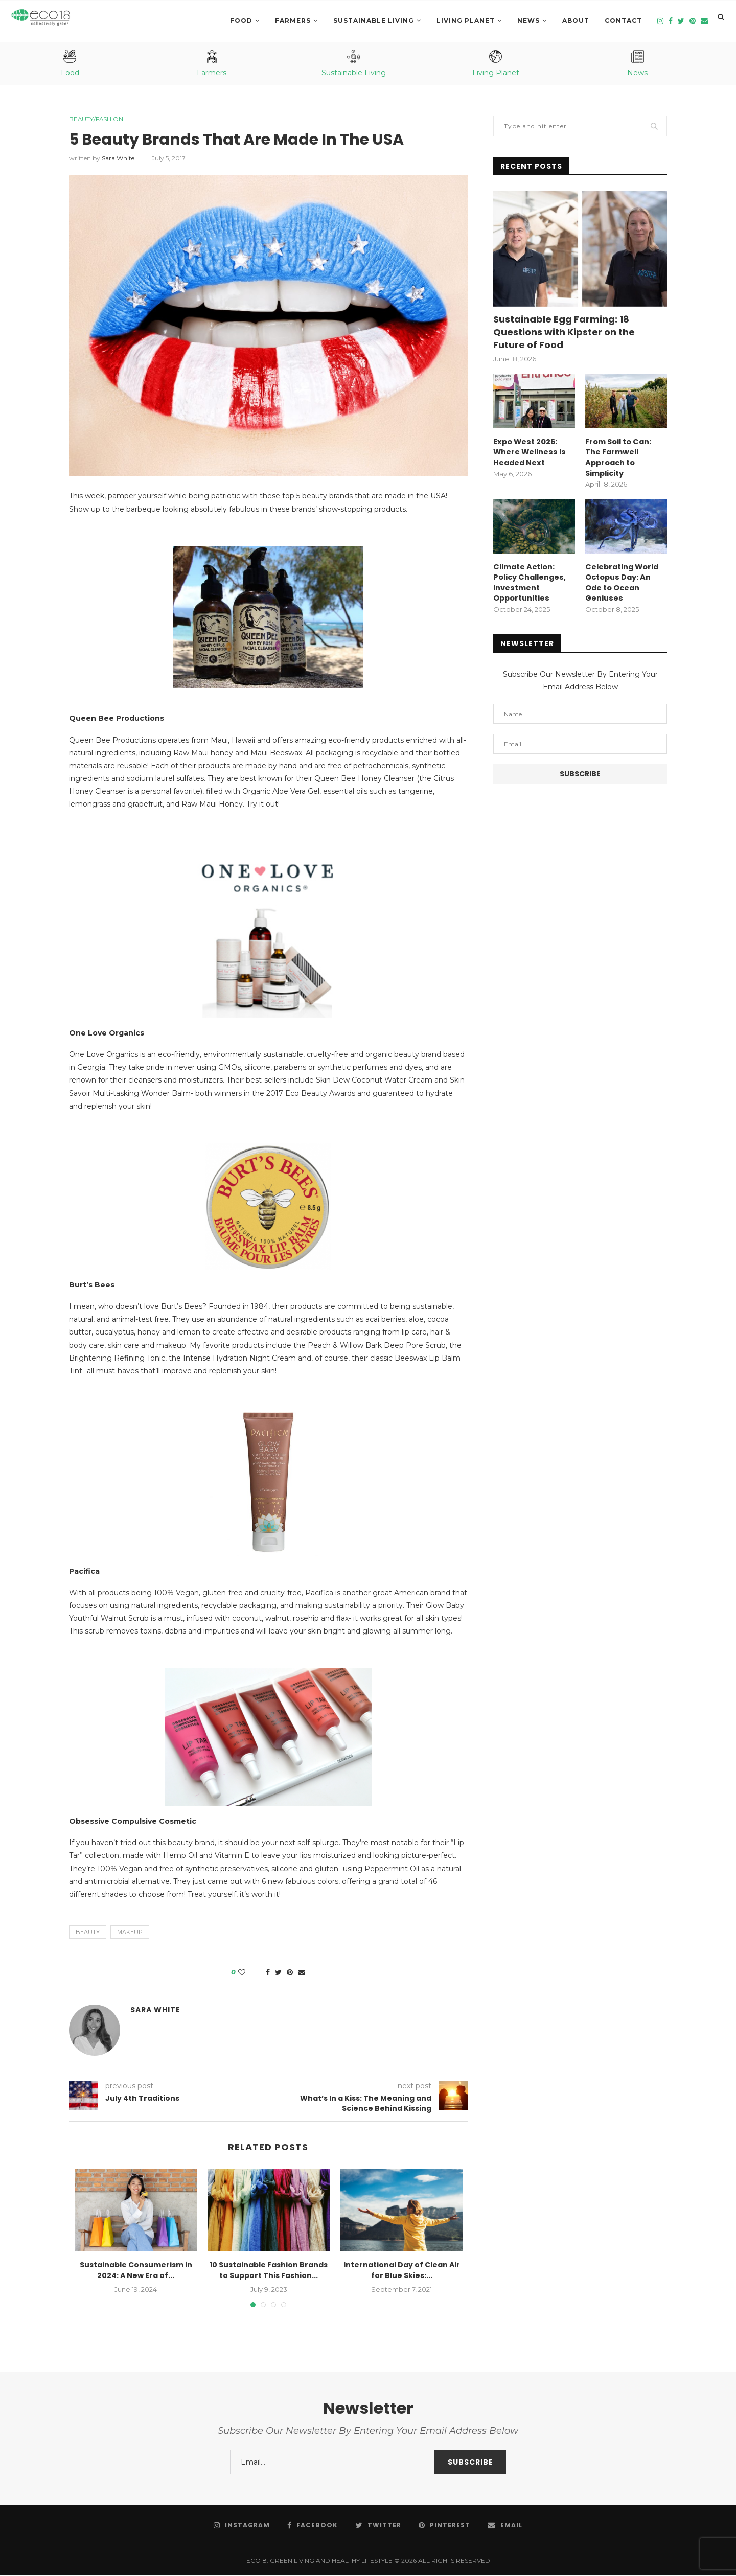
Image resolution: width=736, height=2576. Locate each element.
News (528, 21)
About (575, 21)
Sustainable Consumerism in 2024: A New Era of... (136, 2271)
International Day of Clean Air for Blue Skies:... (401, 2271)
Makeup (130, 1933)
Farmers (293, 21)
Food (241, 21)
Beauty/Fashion (99, 119)
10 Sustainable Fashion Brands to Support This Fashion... (269, 2271)
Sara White (118, 159)
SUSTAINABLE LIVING (373, 21)
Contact (623, 21)
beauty (88, 1933)
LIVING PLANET (465, 21)
